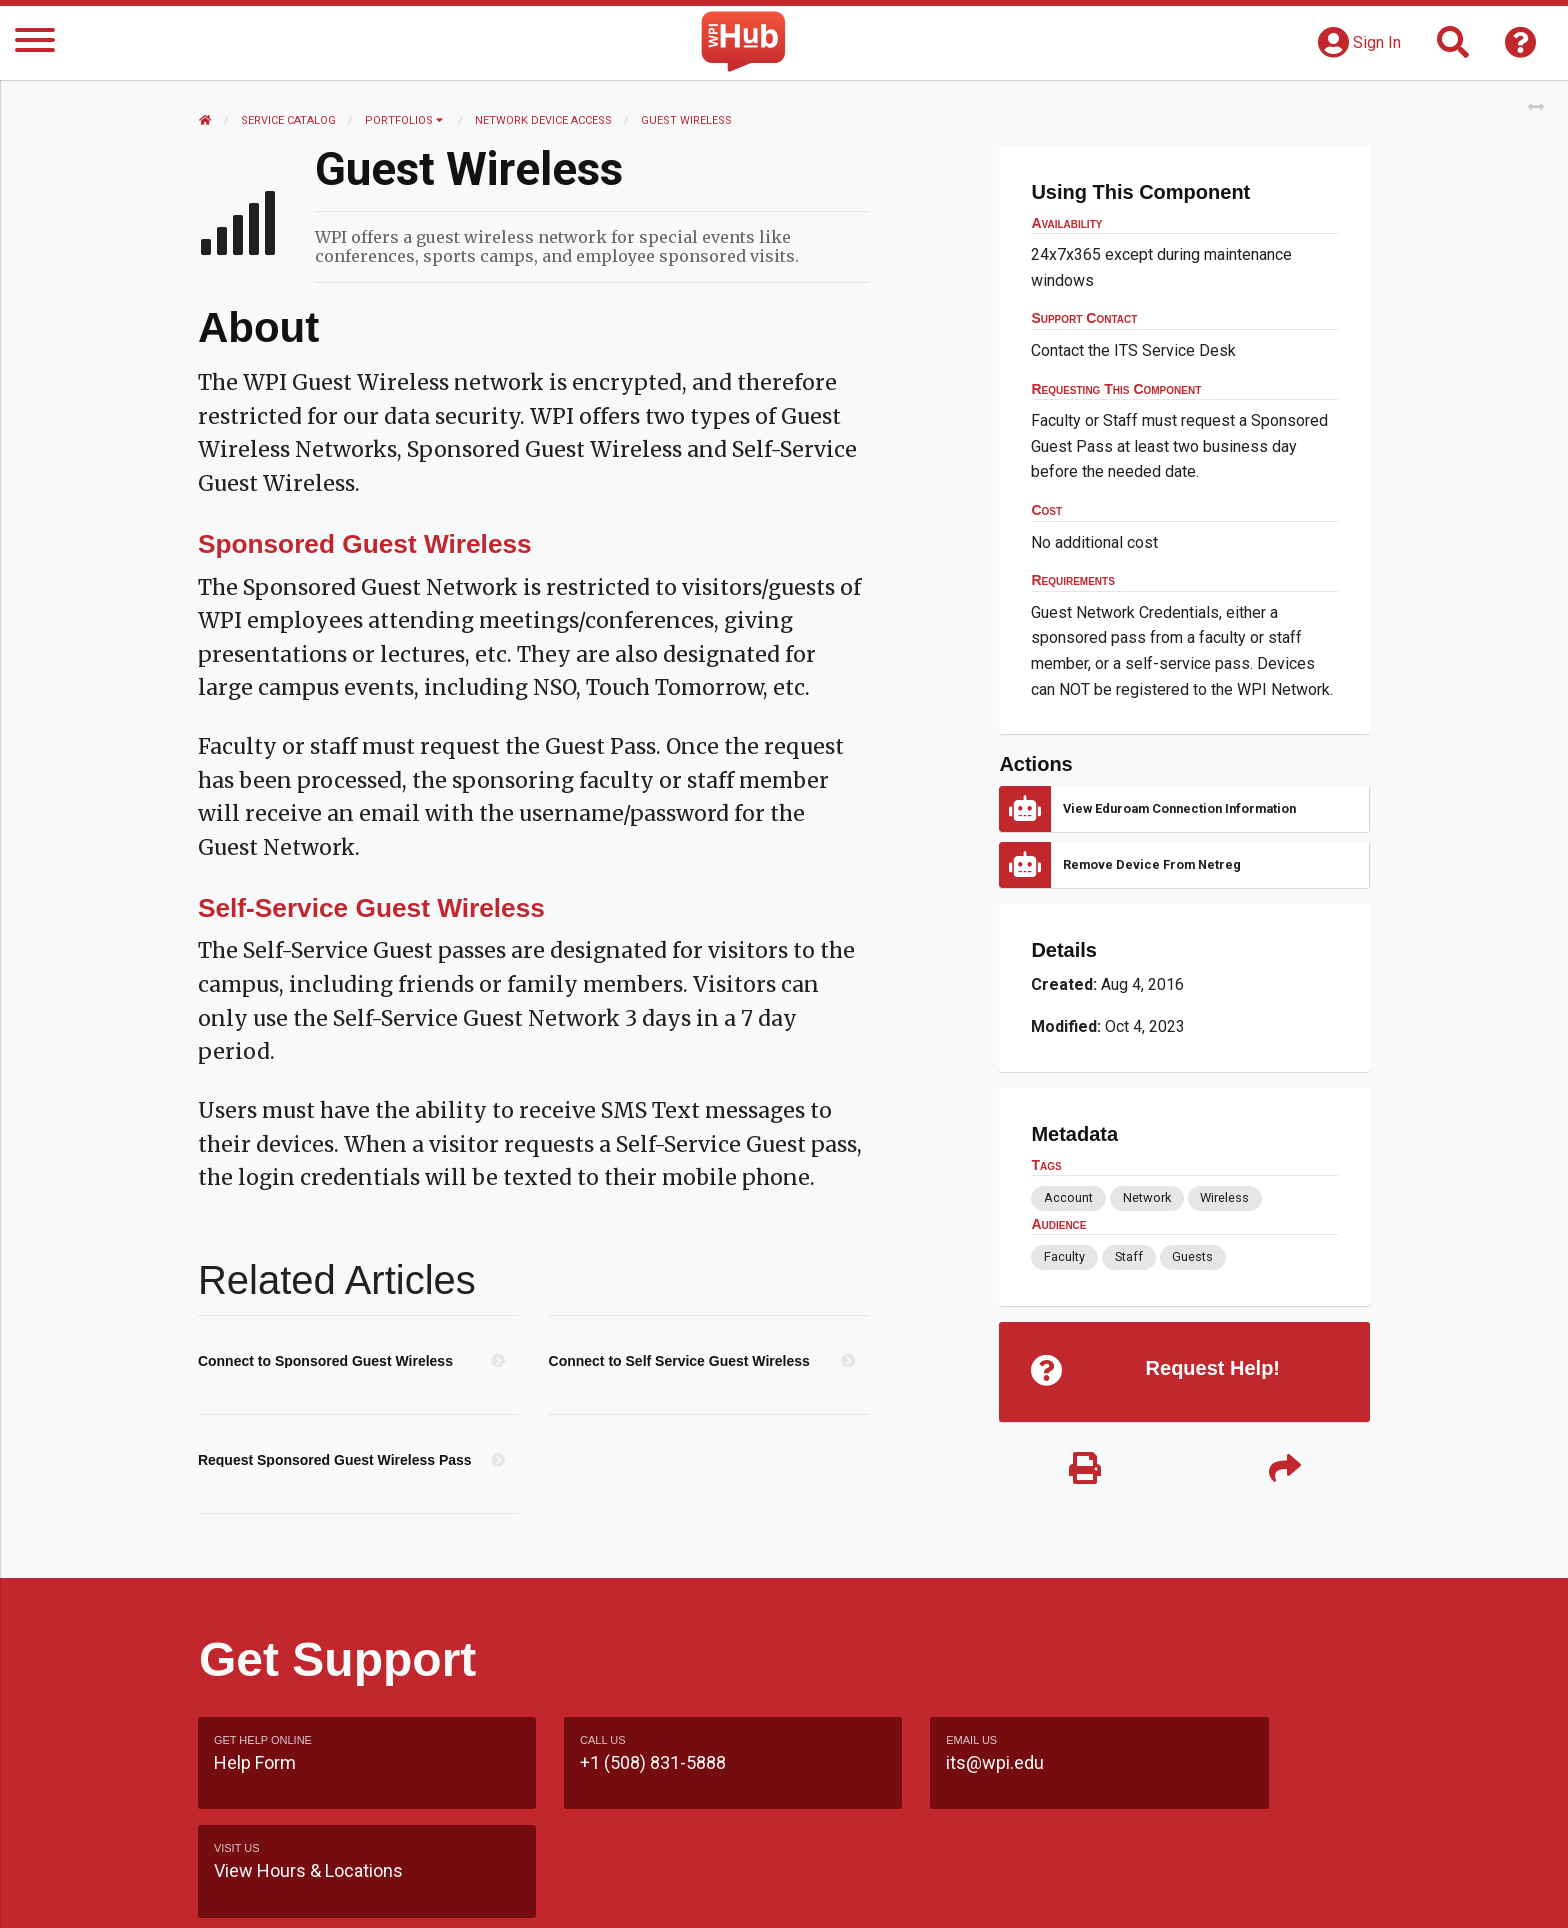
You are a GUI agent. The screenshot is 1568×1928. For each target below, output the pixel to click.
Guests (1192, 1256)
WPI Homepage (1087, 1892)
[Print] (1084, 1471)
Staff (1128, 1256)
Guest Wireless (687, 120)
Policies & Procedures (1254, 1892)
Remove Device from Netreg (1152, 864)
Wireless (1224, 1197)
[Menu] (35, 43)
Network (1146, 1197)
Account (1068, 1197)
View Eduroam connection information (1179, 808)
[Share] (1284, 1471)
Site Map (968, 1892)
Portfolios (405, 120)
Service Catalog (289, 120)
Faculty (1064, 1256)
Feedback (870, 1892)
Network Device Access (544, 120)
